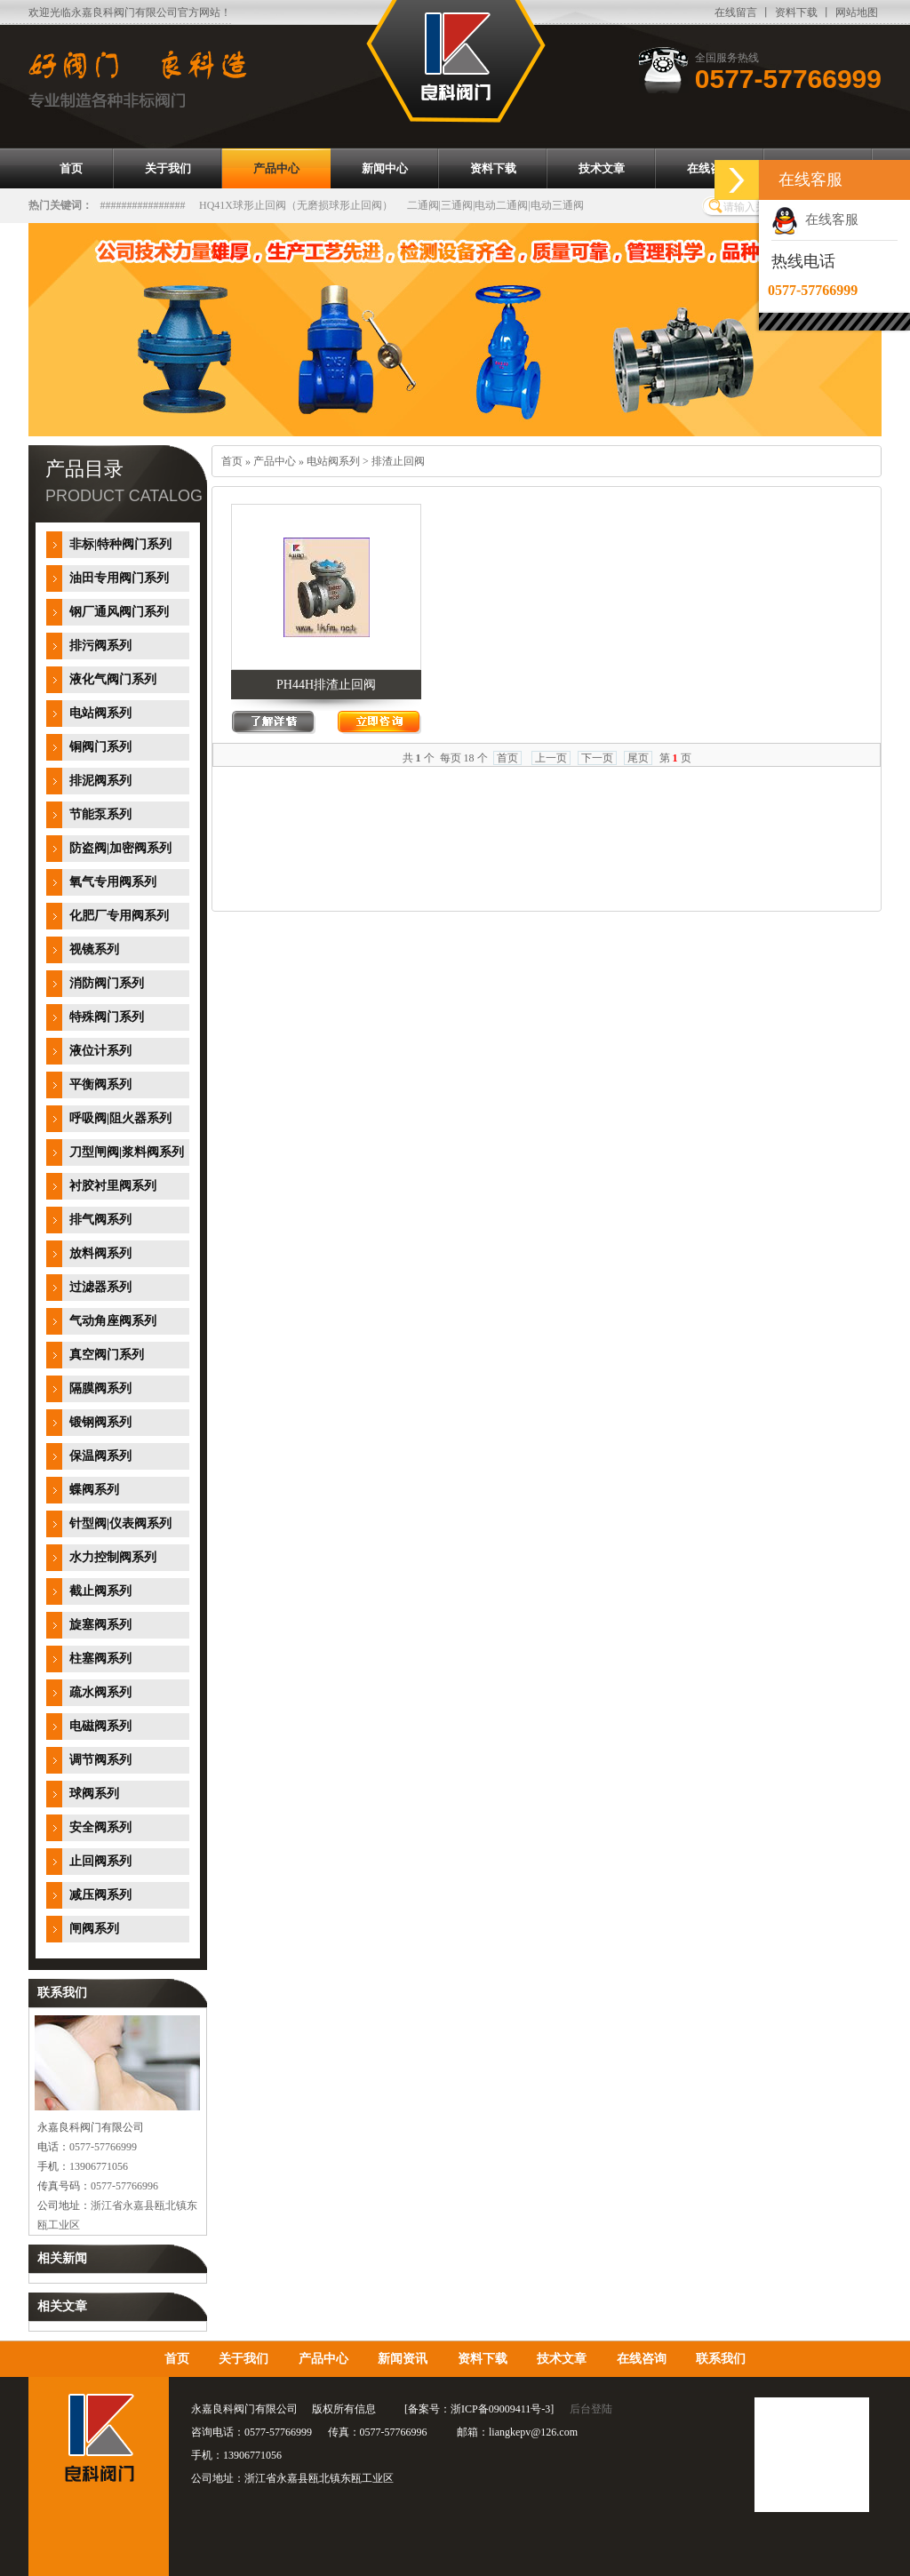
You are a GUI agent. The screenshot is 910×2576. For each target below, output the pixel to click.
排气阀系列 (100, 1219)
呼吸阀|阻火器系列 (120, 1118)
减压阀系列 (100, 1895)
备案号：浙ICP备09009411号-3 (479, 2409)
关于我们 (243, 2358)
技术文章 (562, 2358)
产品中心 (274, 461)
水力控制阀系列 (112, 1557)
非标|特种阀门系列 (120, 544)
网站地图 (856, 12)
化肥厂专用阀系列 (119, 915)
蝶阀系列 (94, 1489)
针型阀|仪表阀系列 (120, 1523)
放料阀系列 (100, 1253)
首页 (232, 461)
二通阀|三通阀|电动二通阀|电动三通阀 (495, 205)
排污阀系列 (100, 645)
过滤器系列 (100, 1287)
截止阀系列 (100, 1591)
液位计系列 (100, 1050)
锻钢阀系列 (100, 1422)
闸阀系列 (94, 1928)
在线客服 (814, 219)
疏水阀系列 (100, 1692)
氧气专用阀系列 (112, 882)
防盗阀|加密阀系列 (120, 848)
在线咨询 (642, 2358)
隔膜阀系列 (100, 1388)
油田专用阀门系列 (119, 578)
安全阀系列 (100, 1827)
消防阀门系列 (106, 983)
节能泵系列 (100, 814)
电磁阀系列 (100, 1726)
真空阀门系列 (106, 1354)
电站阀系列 (100, 713)
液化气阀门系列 (112, 679)
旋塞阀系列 (100, 1624)
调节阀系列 (100, 1760)
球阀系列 (94, 1793)
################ (143, 205)
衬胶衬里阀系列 (112, 1185)
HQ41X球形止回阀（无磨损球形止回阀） (296, 205)
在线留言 (735, 12)
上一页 (551, 758)
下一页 (597, 758)
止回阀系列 (100, 1861)
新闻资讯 (402, 2358)
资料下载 (796, 12)
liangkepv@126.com (533, 2432)
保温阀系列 (100, 1456)
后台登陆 (591, 2409)
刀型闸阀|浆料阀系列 (126, 1152)
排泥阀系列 (100, 780)
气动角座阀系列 (112, 1321)
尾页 (638, 758)
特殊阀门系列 (106, 1017)
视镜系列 (94, 949)
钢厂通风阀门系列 (119, 611)
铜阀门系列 (100, 747)
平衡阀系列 (100, 1084)
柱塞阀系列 (100, 1658)
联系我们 (721, 2358)
